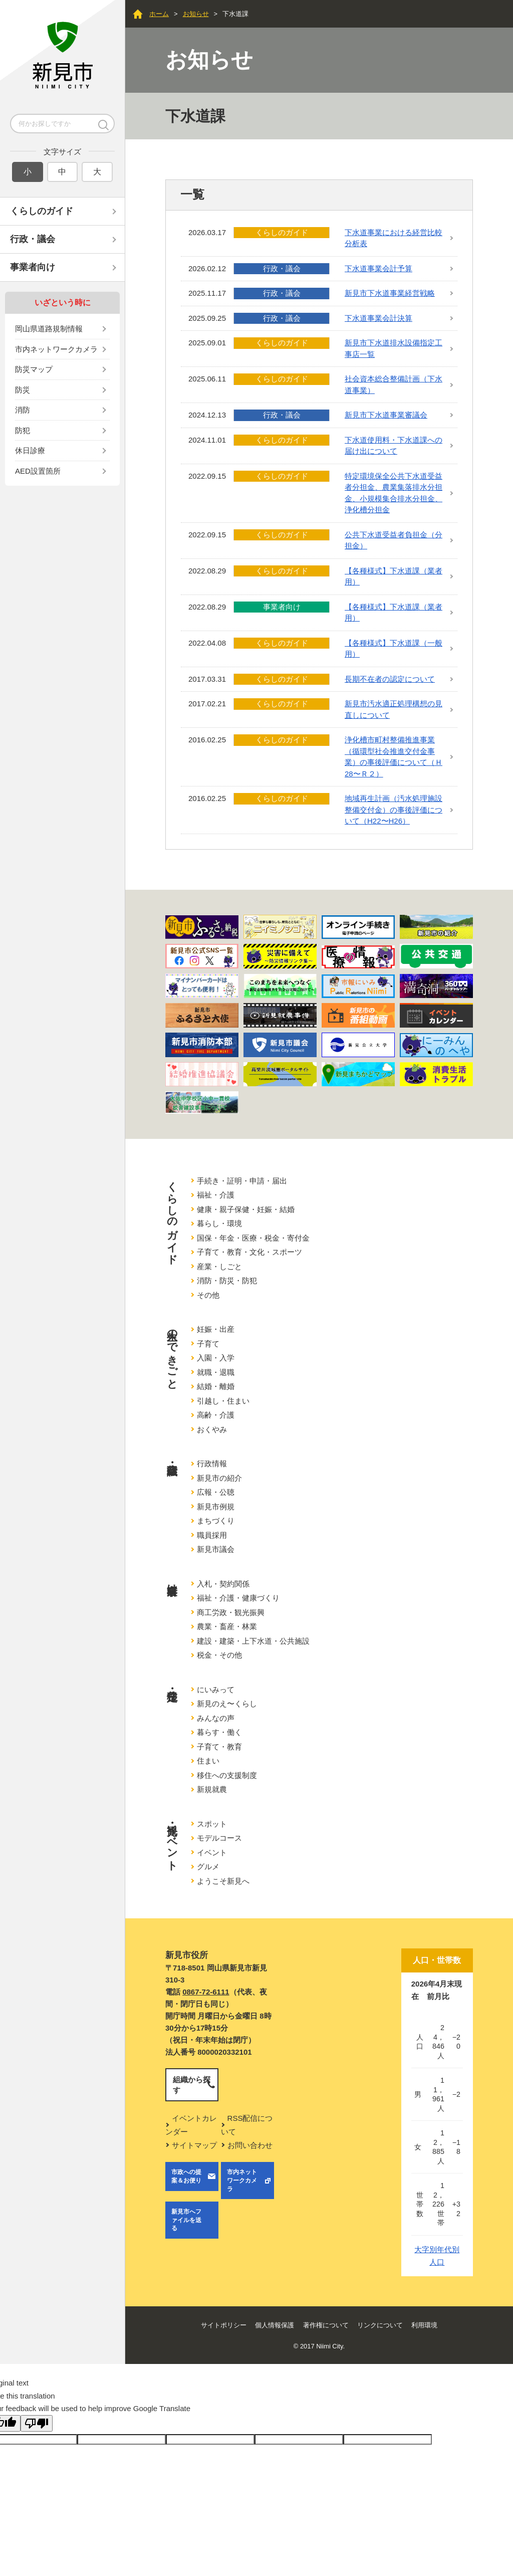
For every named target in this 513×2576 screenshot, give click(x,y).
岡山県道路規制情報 (49, 328)
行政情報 (212, 1463)
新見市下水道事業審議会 (386, 415)
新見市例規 (215, 1506)
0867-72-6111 (205, 1992)
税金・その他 (219, 1655)
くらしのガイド (41, 211)
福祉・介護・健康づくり (238, 1598)
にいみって (215, 1689)
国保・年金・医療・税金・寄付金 (253, 1238)
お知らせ (196, 14)
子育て (208, 1343)
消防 (22, 410)
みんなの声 (215, 1718)
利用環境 (424, 2325)
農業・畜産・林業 (227, 1626)
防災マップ (34, 369)
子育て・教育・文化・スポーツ (249, 1252)
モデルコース (219, 1838)
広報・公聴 (215, 1492)
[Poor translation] (37, 2423)
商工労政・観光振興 (231, 1612)
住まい (208, 1760)
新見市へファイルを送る (186, 2220)
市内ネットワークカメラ (56, 349)
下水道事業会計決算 (378, 318)
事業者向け (32, 267)
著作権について (326, 2325)
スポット (212, 1824)
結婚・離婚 (215, 1386)
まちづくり (215, 1520)
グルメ (208, 1866)
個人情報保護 (274, 2325)
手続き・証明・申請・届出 (242, 1180)
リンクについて (380, 2325)
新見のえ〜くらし (227, 1703)
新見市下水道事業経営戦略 (390, 293)
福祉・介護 (215, 1195)
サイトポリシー (223, 2325)
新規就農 (212, 1789)
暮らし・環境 (219, 1223)
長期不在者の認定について (390, 679)
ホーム (159, 14)
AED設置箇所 (38, 471)
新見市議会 (215, 1549)
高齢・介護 (215, 1415)
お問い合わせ (250, 2145)
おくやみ (212, 1429)
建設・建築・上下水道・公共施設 (253, 1641)
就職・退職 (215, 1372)
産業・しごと (219, 1266)
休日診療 (30, 450)
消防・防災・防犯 (227, 1280)
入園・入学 (215, 1357)
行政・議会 (32, 239)
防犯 (22, 430)
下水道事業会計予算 (378, 268)
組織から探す (191, 2084)
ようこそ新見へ (223, 1881)
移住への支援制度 (227, 1775)
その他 (208, 1295)
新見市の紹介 (219, 1478)
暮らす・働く (219, 1732)
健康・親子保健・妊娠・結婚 (246, 1209)
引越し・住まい (223, 1401)
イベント (212, 1852)
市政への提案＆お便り (186, 2176)
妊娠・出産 (215, 1329)
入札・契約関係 (223, 1583)
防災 (22, 389)
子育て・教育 (219, 1746)
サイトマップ (194, 2145)
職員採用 (212, 1535)
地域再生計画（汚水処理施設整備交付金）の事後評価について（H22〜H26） (393, 809)
